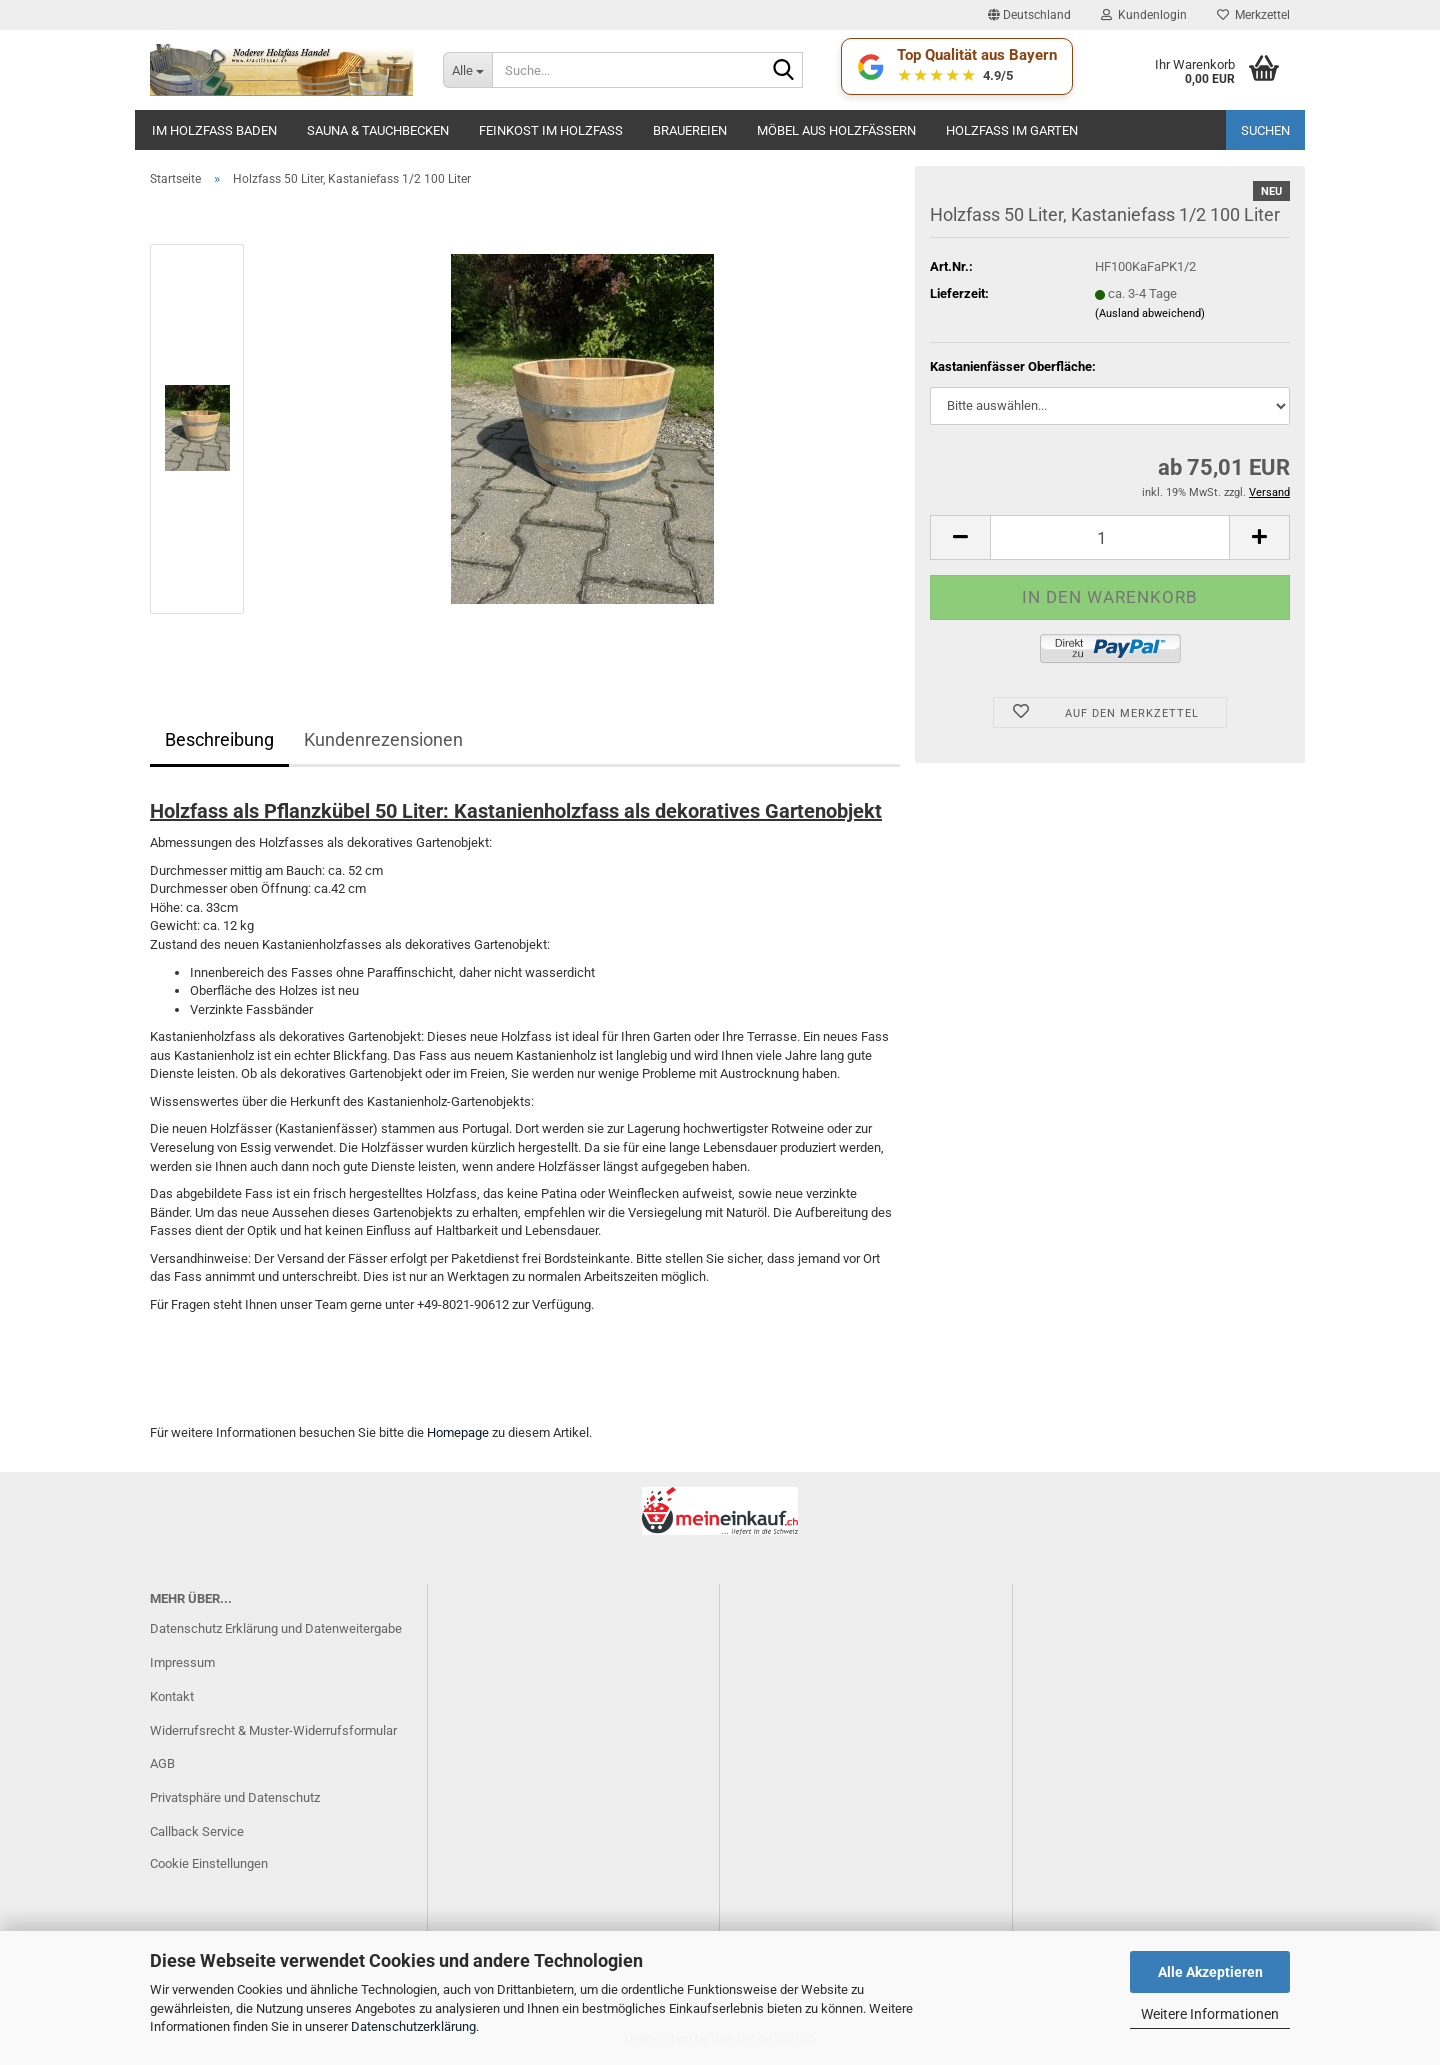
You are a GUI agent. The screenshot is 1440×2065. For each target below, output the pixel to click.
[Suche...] (467, 70)
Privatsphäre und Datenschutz (235, 1797)
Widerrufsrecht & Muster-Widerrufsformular (273, 1730)
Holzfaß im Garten (1012, 130)
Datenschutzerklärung (413, 2026)
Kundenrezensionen (383, 739)
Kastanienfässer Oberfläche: (1013, 366)
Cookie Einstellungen (209, 1863)
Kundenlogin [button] (1144, 15)
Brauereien (690, 130)
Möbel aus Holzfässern (836, 130)
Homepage (458, 1432)
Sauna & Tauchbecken (378, 130)
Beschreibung (219, 739)
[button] (1029, 15)
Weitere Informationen (1210, 2014)
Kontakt (172, 1696)
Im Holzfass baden (214, 130)
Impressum (182, 1662)
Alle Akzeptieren (1210, 1972)
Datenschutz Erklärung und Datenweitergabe (276, 1628)
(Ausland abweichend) (1150, 313)
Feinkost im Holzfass (551, 130)
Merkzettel (1253, 15)
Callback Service (197, 1831)
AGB (162, 1763)
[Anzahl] (1110, 537)
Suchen (1265, 130)
